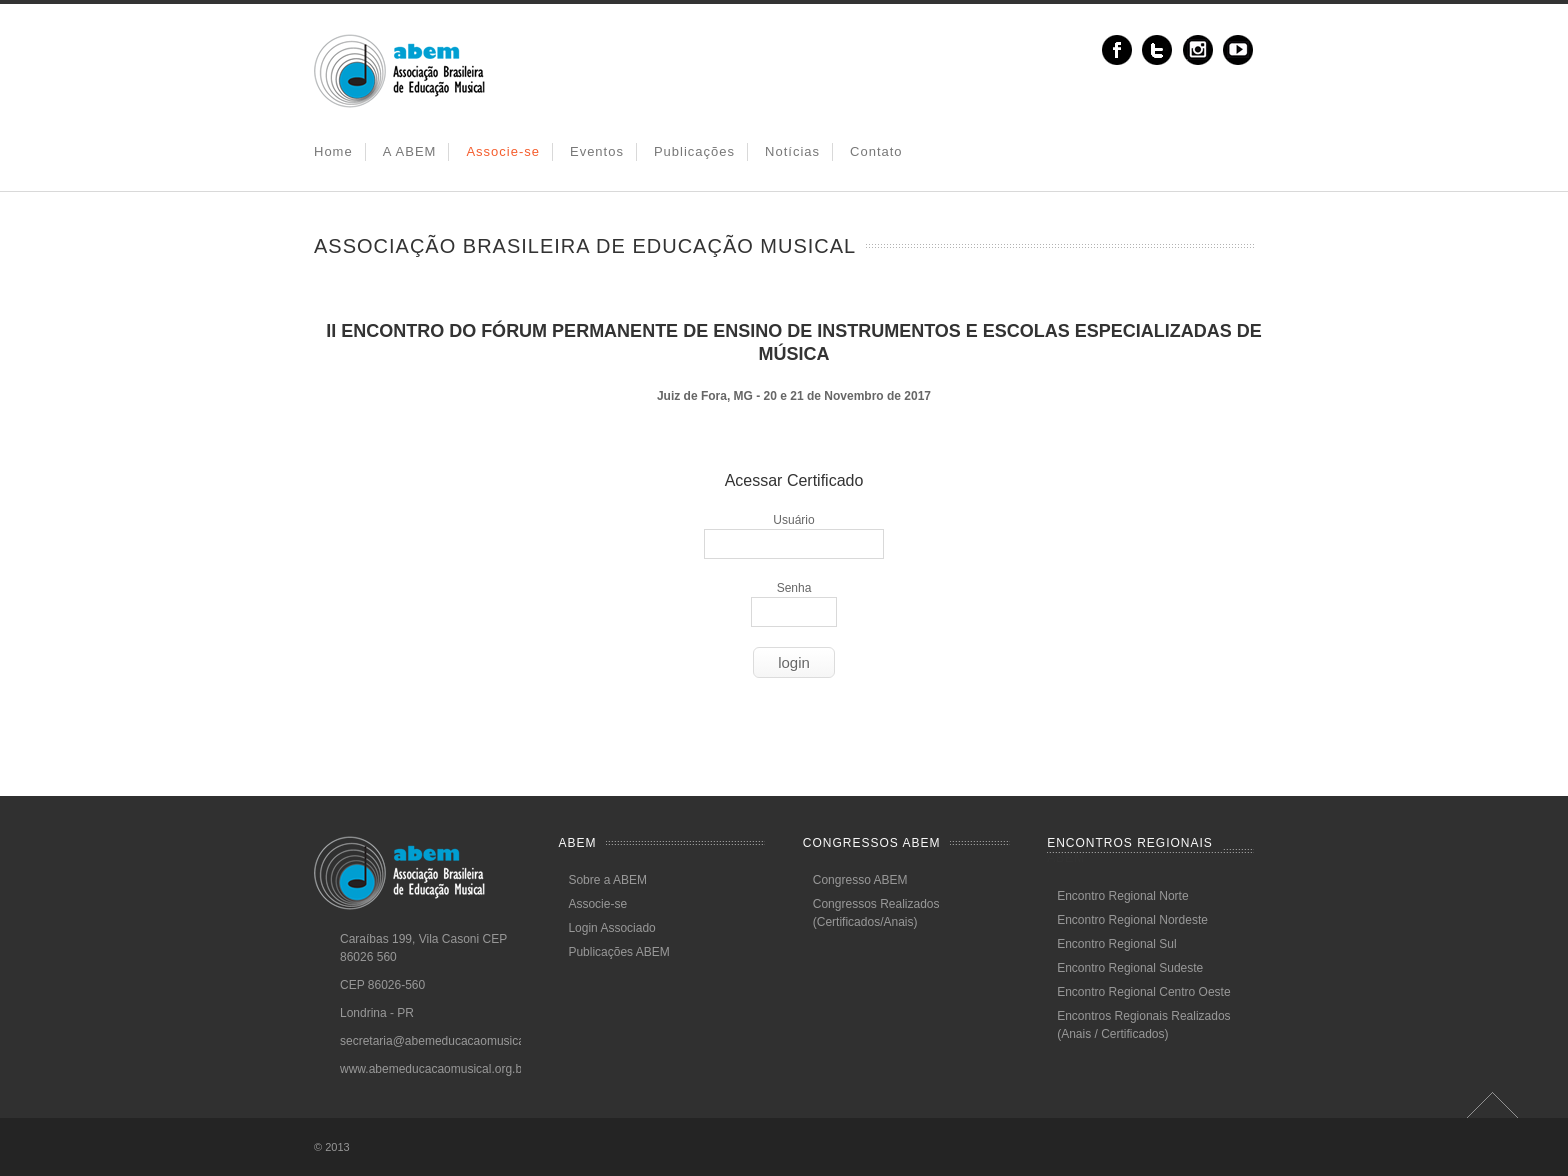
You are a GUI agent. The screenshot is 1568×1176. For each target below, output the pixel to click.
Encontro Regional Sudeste (1130, 968)
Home (333, 151)
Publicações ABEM (618, 952)
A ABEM (410, 151)
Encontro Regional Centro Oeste (1143, 992)
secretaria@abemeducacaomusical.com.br (454, 1041)
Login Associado (611, 928)
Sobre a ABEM (607, 880)
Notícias (792, 151)
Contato (876, 151)
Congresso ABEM (860, 880)
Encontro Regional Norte (1122, 896)
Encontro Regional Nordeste (1132, 920)
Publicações (694, 151)
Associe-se (503, 151)
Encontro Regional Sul (1116, 944)
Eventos (597, 151)
